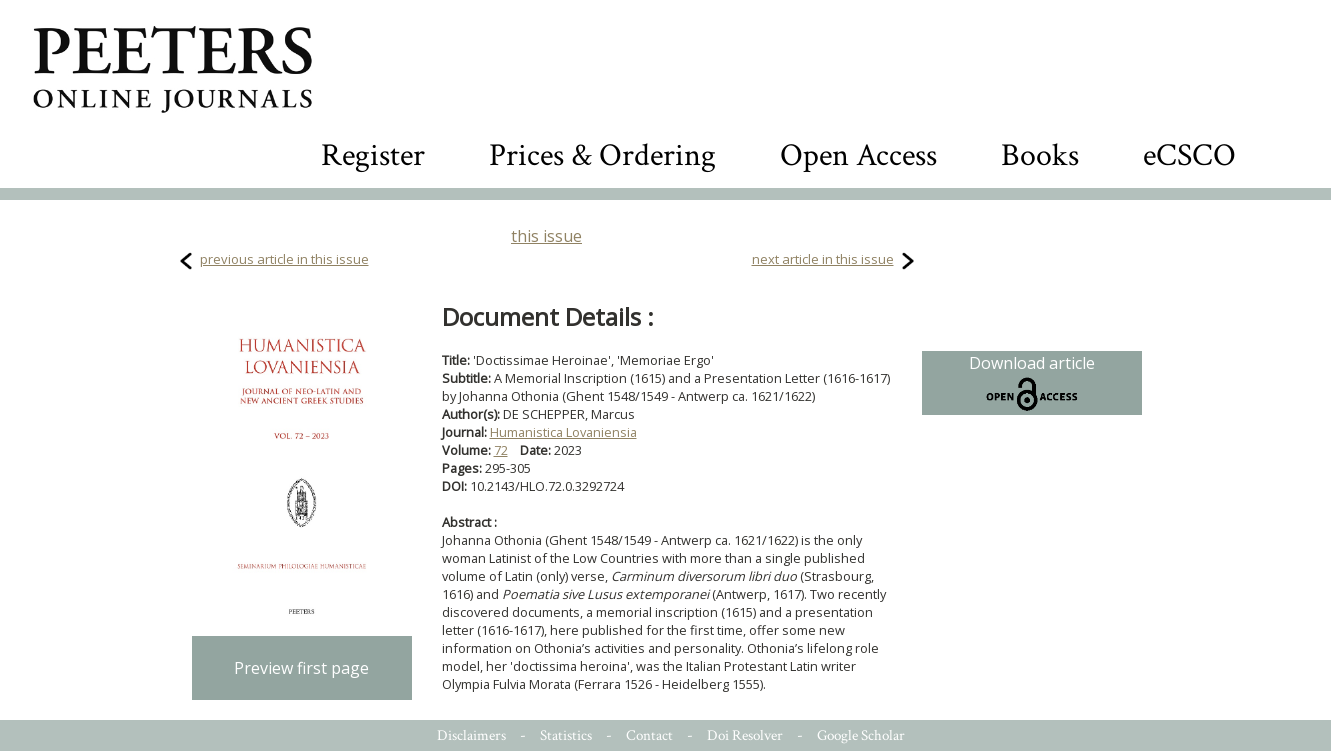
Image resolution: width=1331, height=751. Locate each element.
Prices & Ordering (602, 155)
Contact (649, 735)
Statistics (566, 735)
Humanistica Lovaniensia (563, 432)
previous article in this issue (284, 259)
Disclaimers (471, 735)
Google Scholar (861, 735)
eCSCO (1189, 155)
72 (501, 450)
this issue (546, 236)
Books (1040, 155)
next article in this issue (823, 259)
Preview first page (301, 668)
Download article (1032, 383)
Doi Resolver (745, 735)
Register (373, 155)
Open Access (858, 155)
